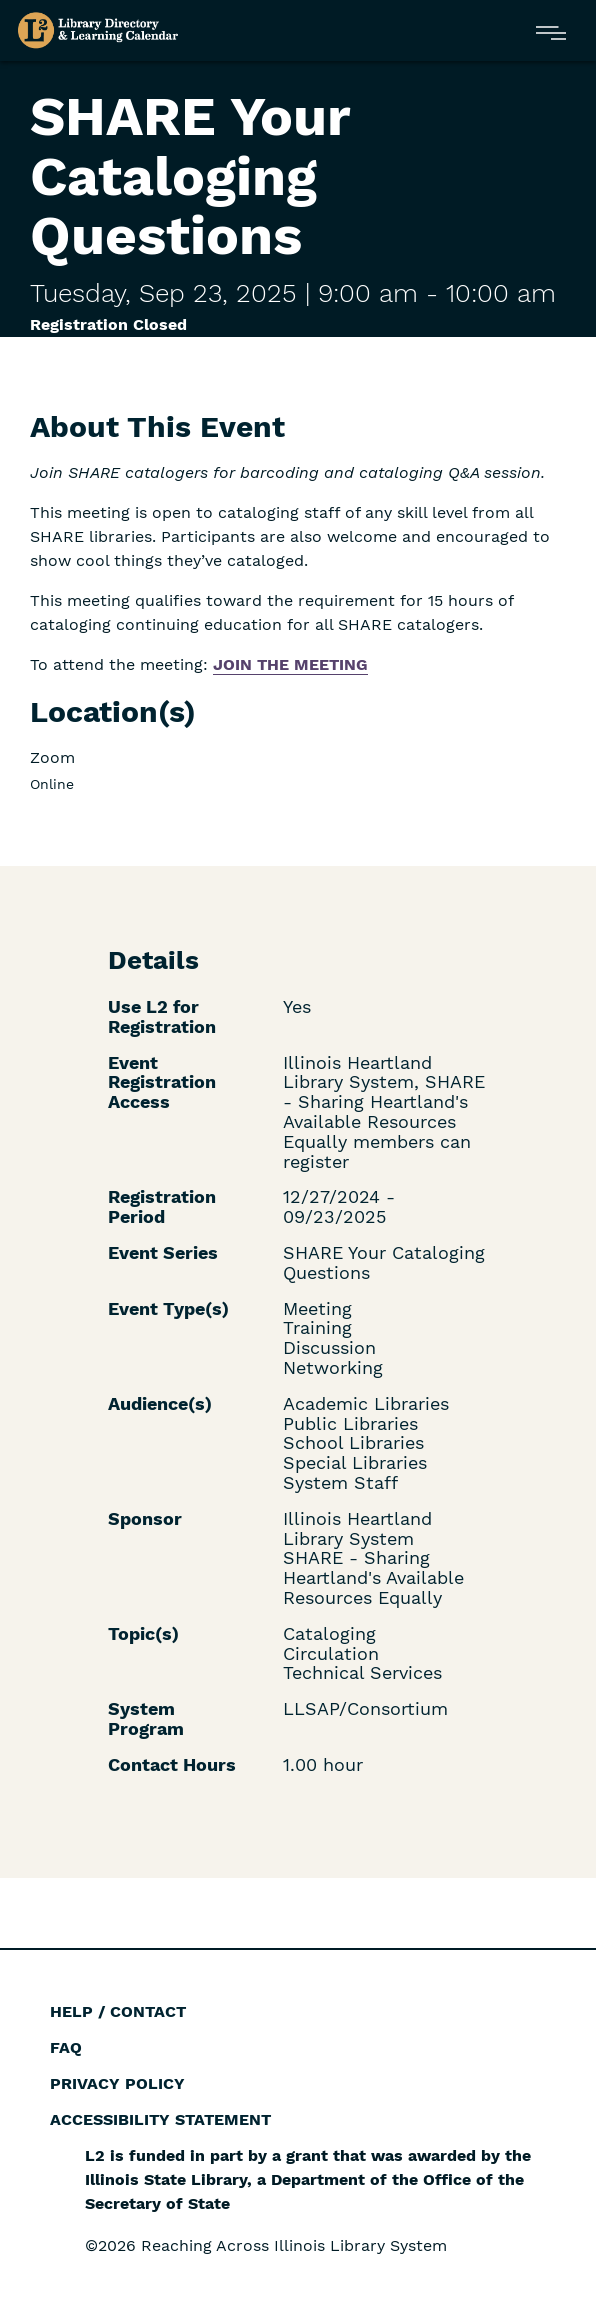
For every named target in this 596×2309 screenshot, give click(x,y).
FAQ (66, 2047)
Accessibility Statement (160, 2119)
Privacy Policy (117, 2083)
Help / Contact (118, 2011)
